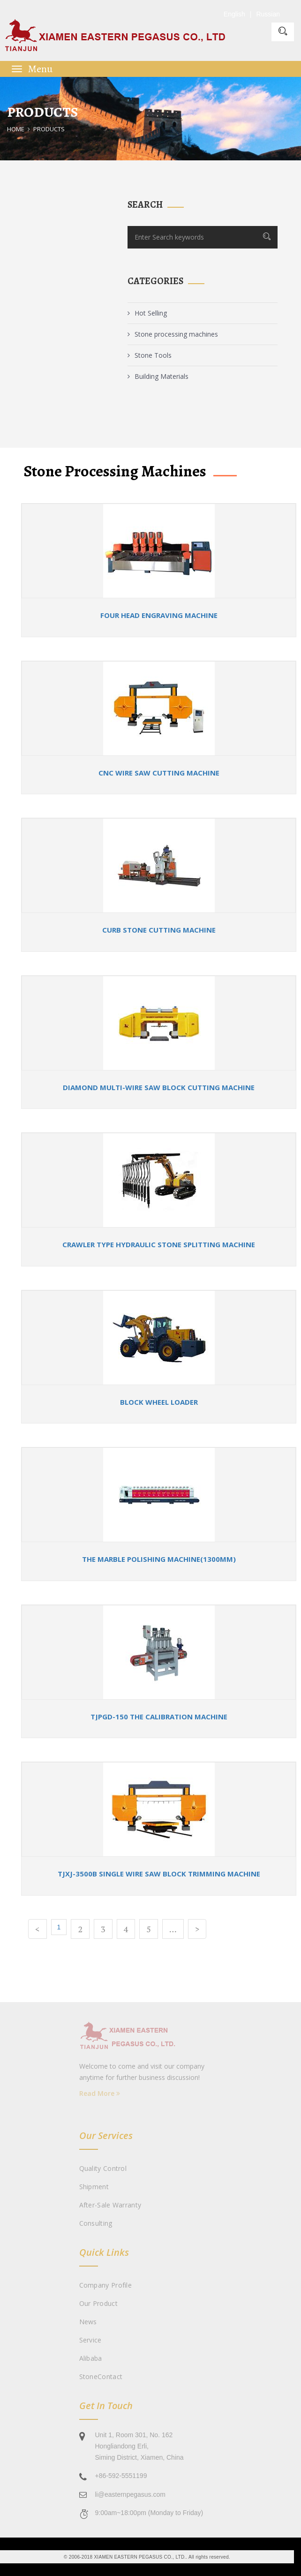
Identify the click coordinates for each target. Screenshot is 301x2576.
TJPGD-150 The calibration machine (158, 1716)
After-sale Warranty (110, 2204)
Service (90, 2339)
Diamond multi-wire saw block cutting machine (159, 1087)
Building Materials (158, 376)
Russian (268, 14)
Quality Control (103, 2168)
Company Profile (105, 2285)
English (234, 14)
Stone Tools (150, 355)
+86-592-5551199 (121, 2475)
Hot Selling (147, 313)
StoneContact (101, 2376)
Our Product (98, 2303)
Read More (99, 2093)
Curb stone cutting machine (159, 929)
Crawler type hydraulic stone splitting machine (158, 1244)
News (88, 2321)
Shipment (94, 2186)
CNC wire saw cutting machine (158, 772)
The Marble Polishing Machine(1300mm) (159, 1559)
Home (15, 129)
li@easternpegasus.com (130, 2494)
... (173, 1929)
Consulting (96, 2223)
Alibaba (90, 2358)
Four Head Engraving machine (159, 615)
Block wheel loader (159, 1402)
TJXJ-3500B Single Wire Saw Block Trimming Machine (159, 1873)
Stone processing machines (173, 334)
